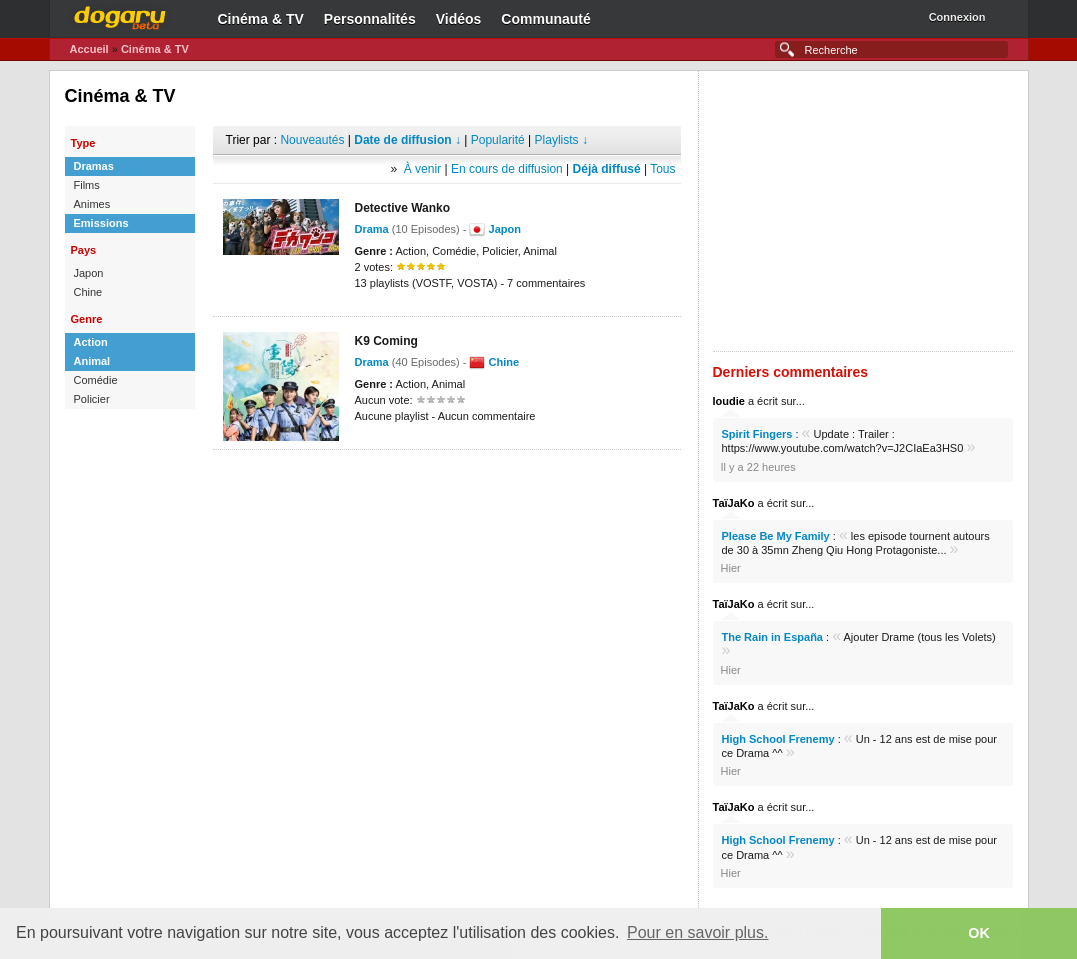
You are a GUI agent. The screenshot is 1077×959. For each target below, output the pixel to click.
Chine (88, 292)
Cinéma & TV (261, 19)
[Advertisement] (447, 480)
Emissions (101, 223)
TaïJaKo (734, 503)
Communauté (545, 19)
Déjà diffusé (607, 169)
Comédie (96, 380)
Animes (92, 204)
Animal (92, 361)
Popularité (498, 140)
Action (91, 342)
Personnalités (370, 19)
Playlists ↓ (561, 140)
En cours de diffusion (507, 169)
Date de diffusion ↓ (407, 140)
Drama (372, 229)
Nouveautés (312, 140)
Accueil (89, 49)
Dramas (94, 166)
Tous (662, 169)
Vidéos (459, 19)
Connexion (957, 17)
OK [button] (979, 933)
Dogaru (120, 15)
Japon (89, 273)
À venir (422, 169)
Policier (92, 399)
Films (87, 185)
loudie (729, 401)
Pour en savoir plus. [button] (697, 932)
